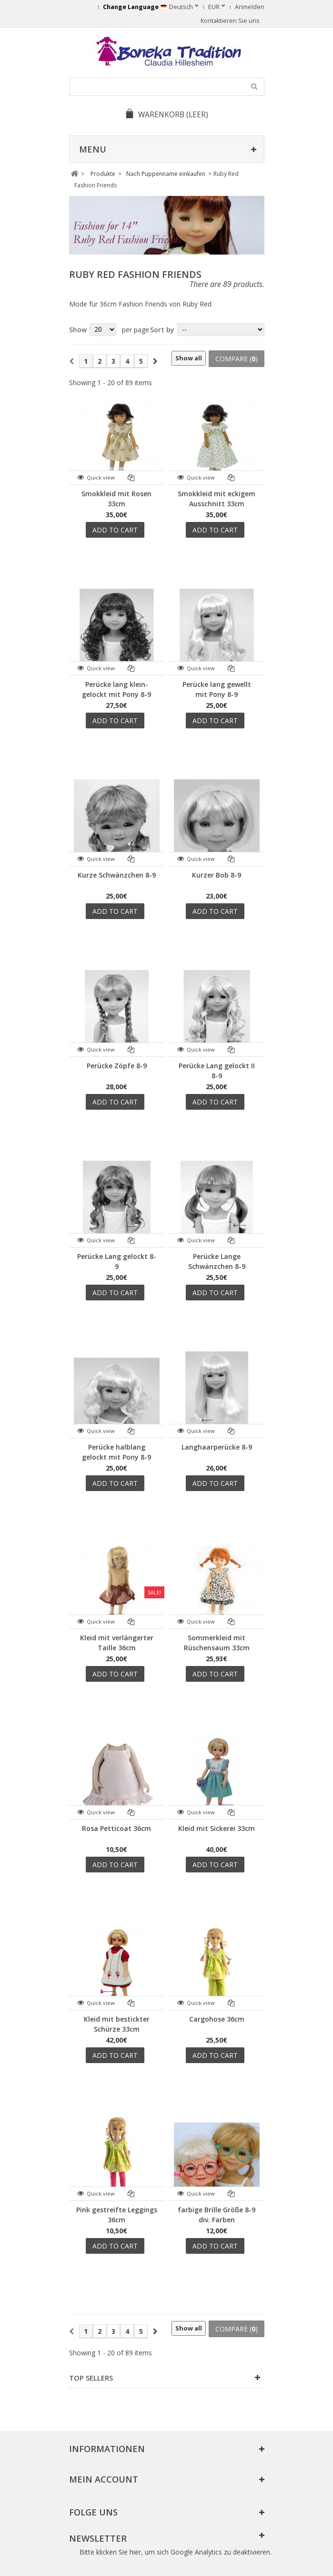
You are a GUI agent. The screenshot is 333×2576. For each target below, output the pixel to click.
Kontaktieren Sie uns (230, 21)
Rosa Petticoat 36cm (116, 1828)
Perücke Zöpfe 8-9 (117, 1065)
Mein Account (103, 2479)
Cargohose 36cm (216, 2019)
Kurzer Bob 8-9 (216, 874)
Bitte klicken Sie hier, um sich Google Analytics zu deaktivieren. (176, 2551)
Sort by (162, 329)
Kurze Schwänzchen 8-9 (117, 874)
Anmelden (249, 7)
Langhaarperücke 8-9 (217, 1447)
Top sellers (91, 2377)
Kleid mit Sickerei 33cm (216, 1828)
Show (78, 329)
